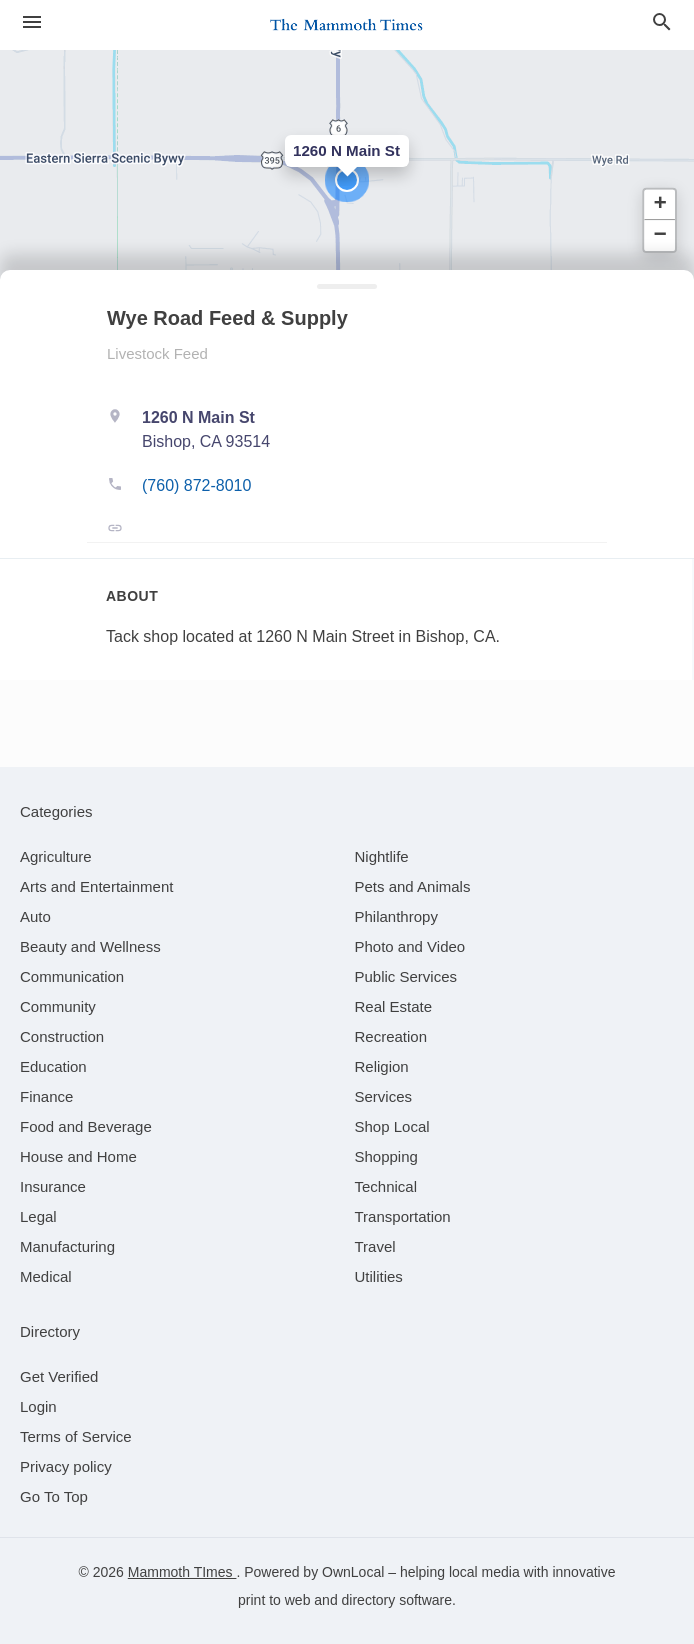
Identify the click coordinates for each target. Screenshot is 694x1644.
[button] (347, 180)
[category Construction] (62, 1036)
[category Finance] (46, 1096)
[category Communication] (72, 976)
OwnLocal (353, 1572)
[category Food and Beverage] (86, 1126)
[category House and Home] (78, 1156)
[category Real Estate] (394, 1006)
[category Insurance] (53, 1186)
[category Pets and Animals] (413, 886)
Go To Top (54, 1496)
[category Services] (384, 1096)
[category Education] (53, 1066)
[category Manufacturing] (67, 1246)
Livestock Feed (157, 353)
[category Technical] (386, 1186)
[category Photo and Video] (410, 946)
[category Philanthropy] (396, 916)
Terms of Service (76, 1436)
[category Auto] (35, 916)
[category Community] (58, 1006)
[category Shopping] (386, 1156)
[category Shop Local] (392, 1126)
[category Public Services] (406, 976)
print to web (274, 1600)
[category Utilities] (379, 1276)
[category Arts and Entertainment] (96, 886)
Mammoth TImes (182, 1572)
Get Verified (59, 1376)
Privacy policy (66, 1466)
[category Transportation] (403, 1216)
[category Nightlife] (382, 856)
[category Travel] (375, 1246)
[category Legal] (38, 1216)
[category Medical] (46, 1276)
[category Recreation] (391, 1036)
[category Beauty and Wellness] (90, 946)
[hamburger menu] (32, 22)
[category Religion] (382, 1066)
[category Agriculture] (56, 856)
